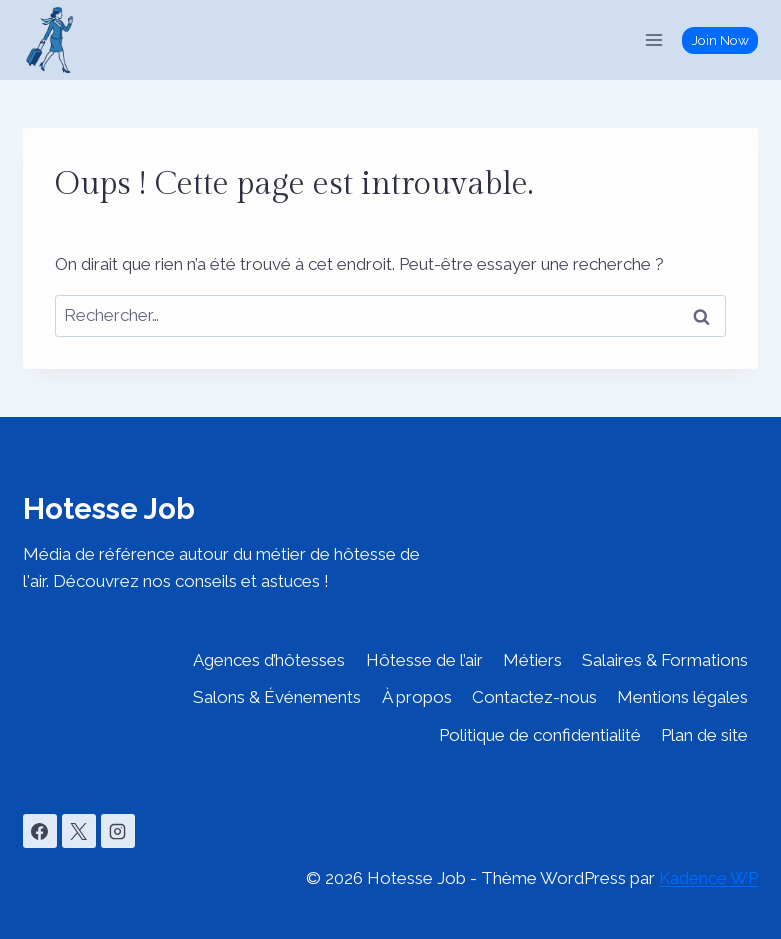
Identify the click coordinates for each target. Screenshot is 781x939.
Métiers (532, 660)
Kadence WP (708, 878)
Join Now (720, 40)
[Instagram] (118, 831)
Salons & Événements (277, 697)
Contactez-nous (534, 697)
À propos (417, 697)
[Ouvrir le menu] (654, 39)
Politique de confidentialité (540, 735)
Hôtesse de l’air (424, 660)
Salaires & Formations (665, 660)
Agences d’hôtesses (269, 660)
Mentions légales (682, 697)
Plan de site (704, 735)
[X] (79, 831)
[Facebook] (40, 831)
